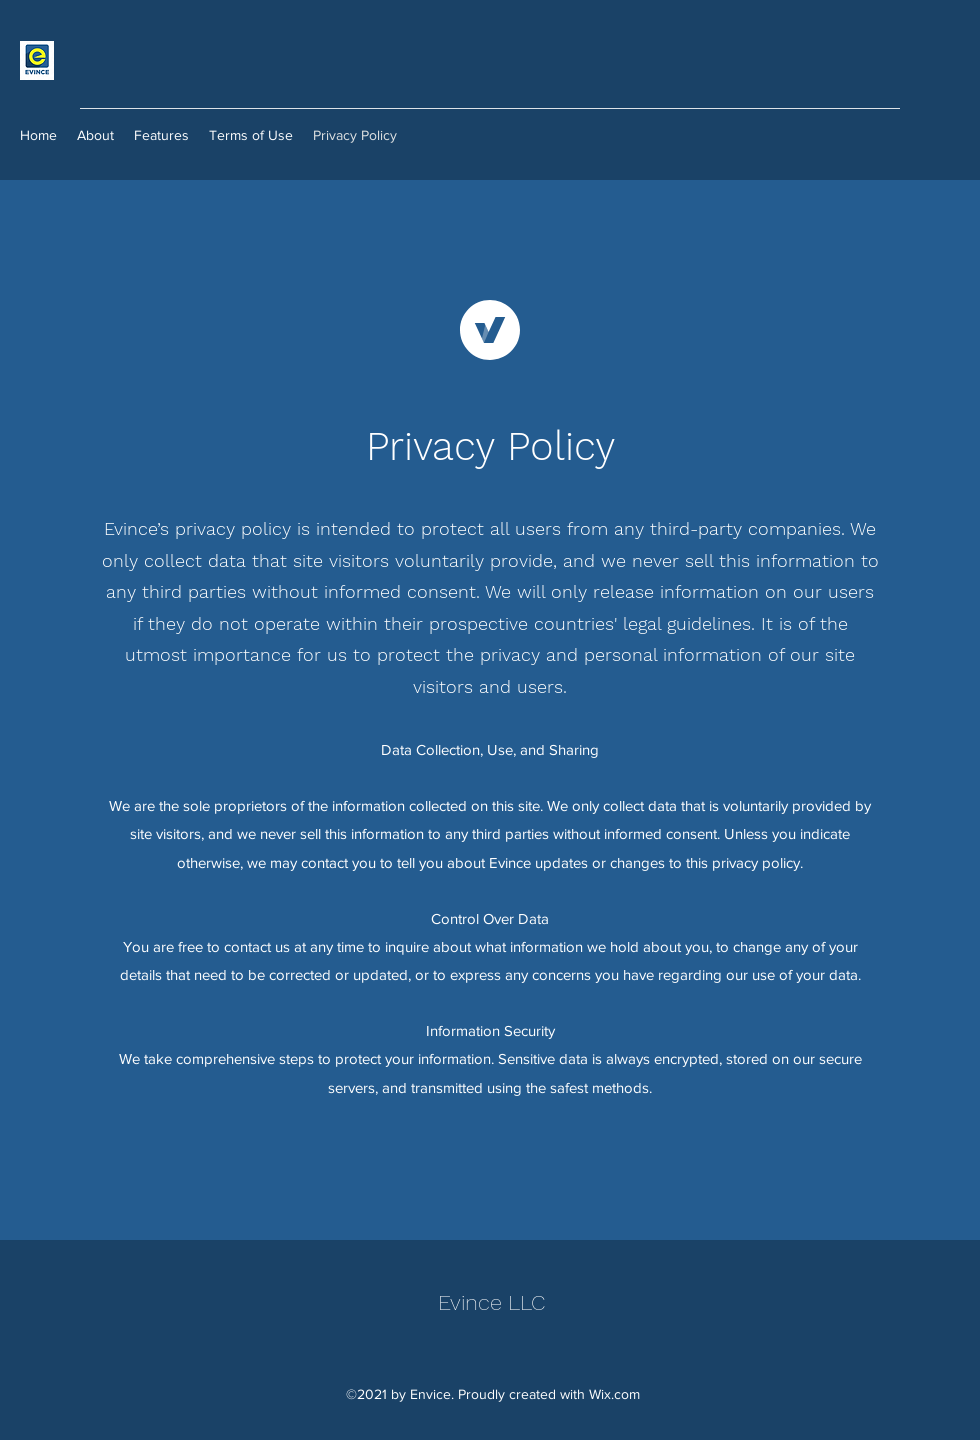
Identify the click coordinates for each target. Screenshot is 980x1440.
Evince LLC (491, 1302)
